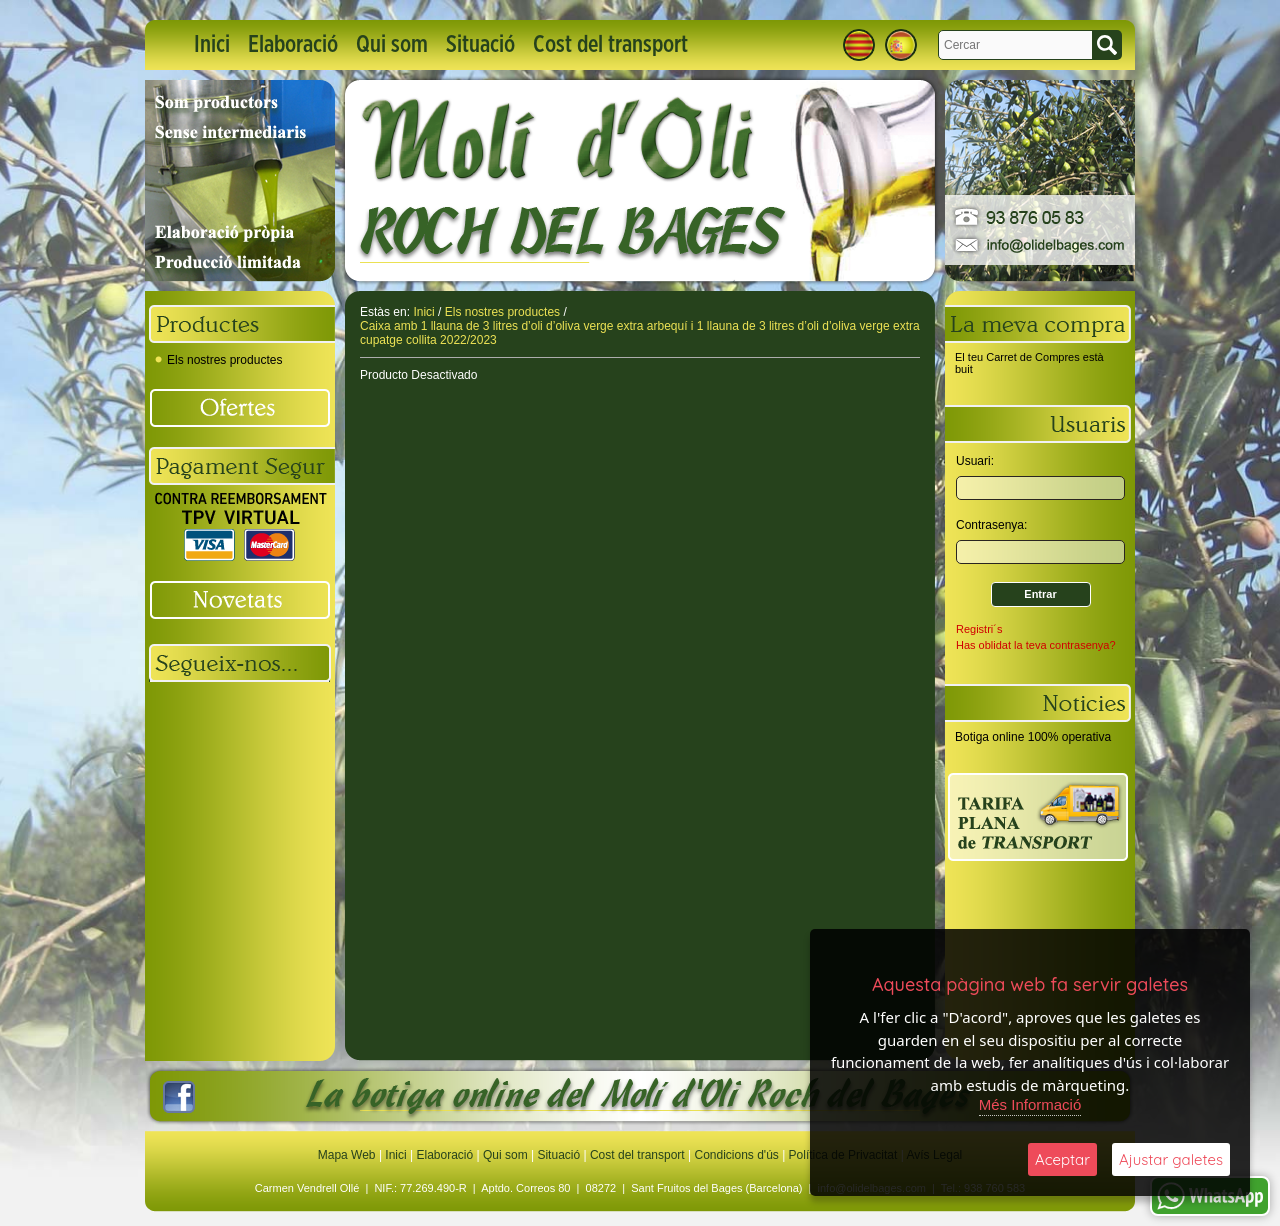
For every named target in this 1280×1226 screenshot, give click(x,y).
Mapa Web (348, 1155)
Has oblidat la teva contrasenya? (1036, 645)
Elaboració (293, 45)
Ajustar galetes (1171, 1159)
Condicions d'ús (736, 1155)
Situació (480, 45)
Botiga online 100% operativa (1033, 737)
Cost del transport (610, 45)
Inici (212, 45)
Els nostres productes (218, 360)
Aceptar (1062, 1159)
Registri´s (979, 629)
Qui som (392, 45)
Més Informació (1030, 1104)
